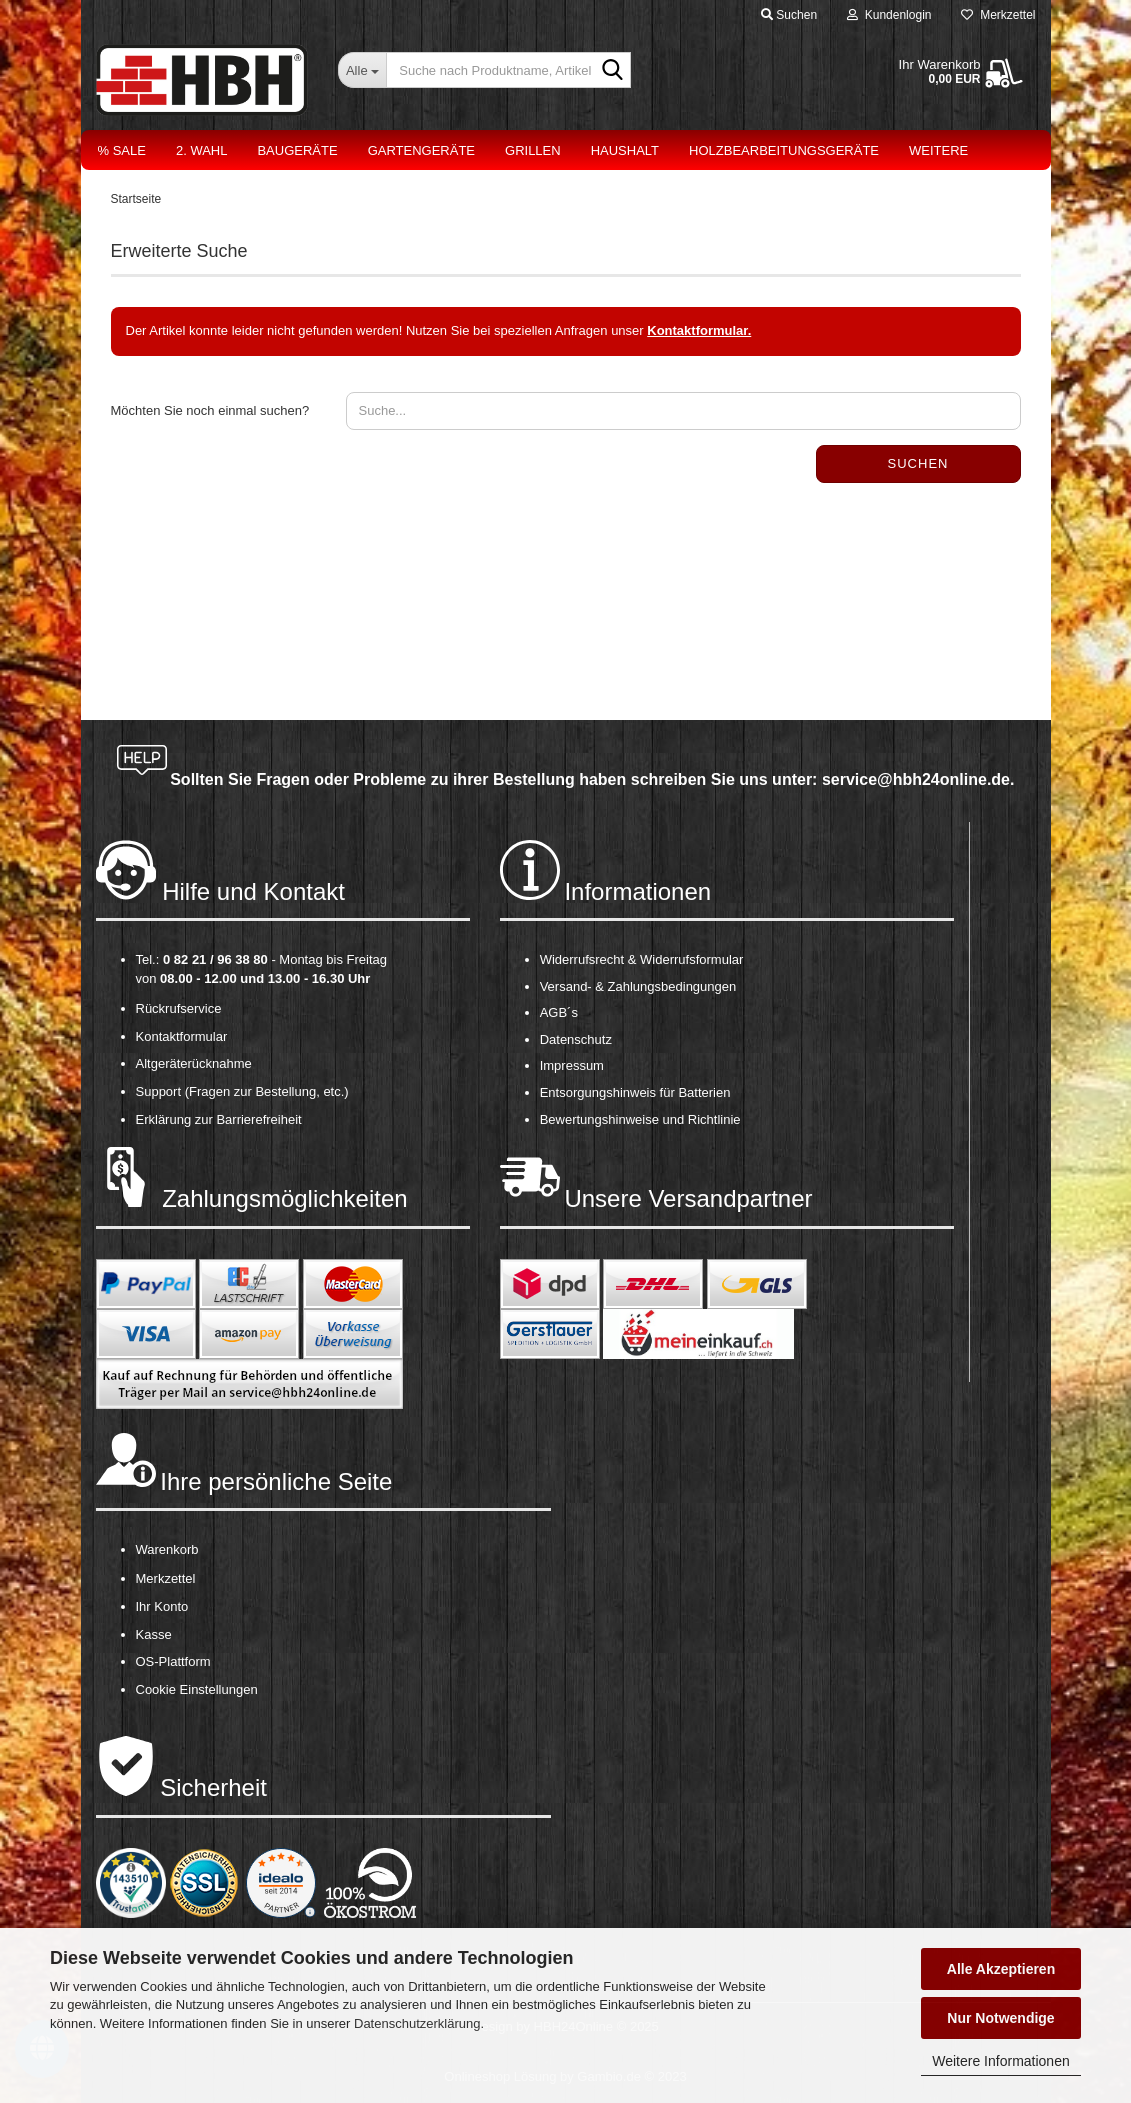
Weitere (938, 150)
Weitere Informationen (1000, 2061)
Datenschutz (576, 1039)
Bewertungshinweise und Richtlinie (640, 1119)
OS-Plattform (173, 1661)
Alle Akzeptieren (1001, 1969)
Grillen (533, 150)
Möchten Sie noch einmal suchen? (210, 410)
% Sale (122, 150)
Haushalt (625, 150)
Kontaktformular (182, 1036)
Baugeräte (297, 150)
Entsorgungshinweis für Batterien (635, 1092)
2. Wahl (202, 150)
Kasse (154, 1634)
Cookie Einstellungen (197, 1689)
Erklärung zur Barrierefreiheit (219, 1119)
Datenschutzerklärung (417, 2023)
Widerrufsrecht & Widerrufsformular (642, 959)
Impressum (572, 1065)
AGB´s (559, 1012)
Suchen (918, 463)
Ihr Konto (162, 1606)
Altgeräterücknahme (194, 1063)
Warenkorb (167, 1549)
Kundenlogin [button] (889, 15)
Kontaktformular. (699, 330)
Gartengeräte (421, 150)
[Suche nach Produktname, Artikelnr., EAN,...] (362, 70)
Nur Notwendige (1000, 2018)
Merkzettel (998, 15)
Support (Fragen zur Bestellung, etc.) (242, 1091)
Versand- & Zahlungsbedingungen (638, 986)
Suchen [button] (789, 15)
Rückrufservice (179, 1008)
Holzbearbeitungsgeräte (784, 150)
